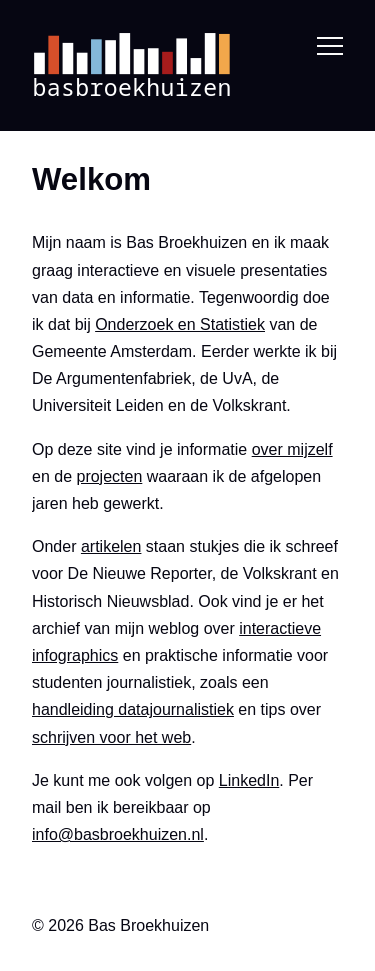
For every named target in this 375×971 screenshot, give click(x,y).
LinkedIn (249, 779)
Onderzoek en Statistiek (180, 324)
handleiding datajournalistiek (133, 709)
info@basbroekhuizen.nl (118, 834)
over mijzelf (292, 448)
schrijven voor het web (111, 736)
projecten (109, 475)
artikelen (111, 546)
